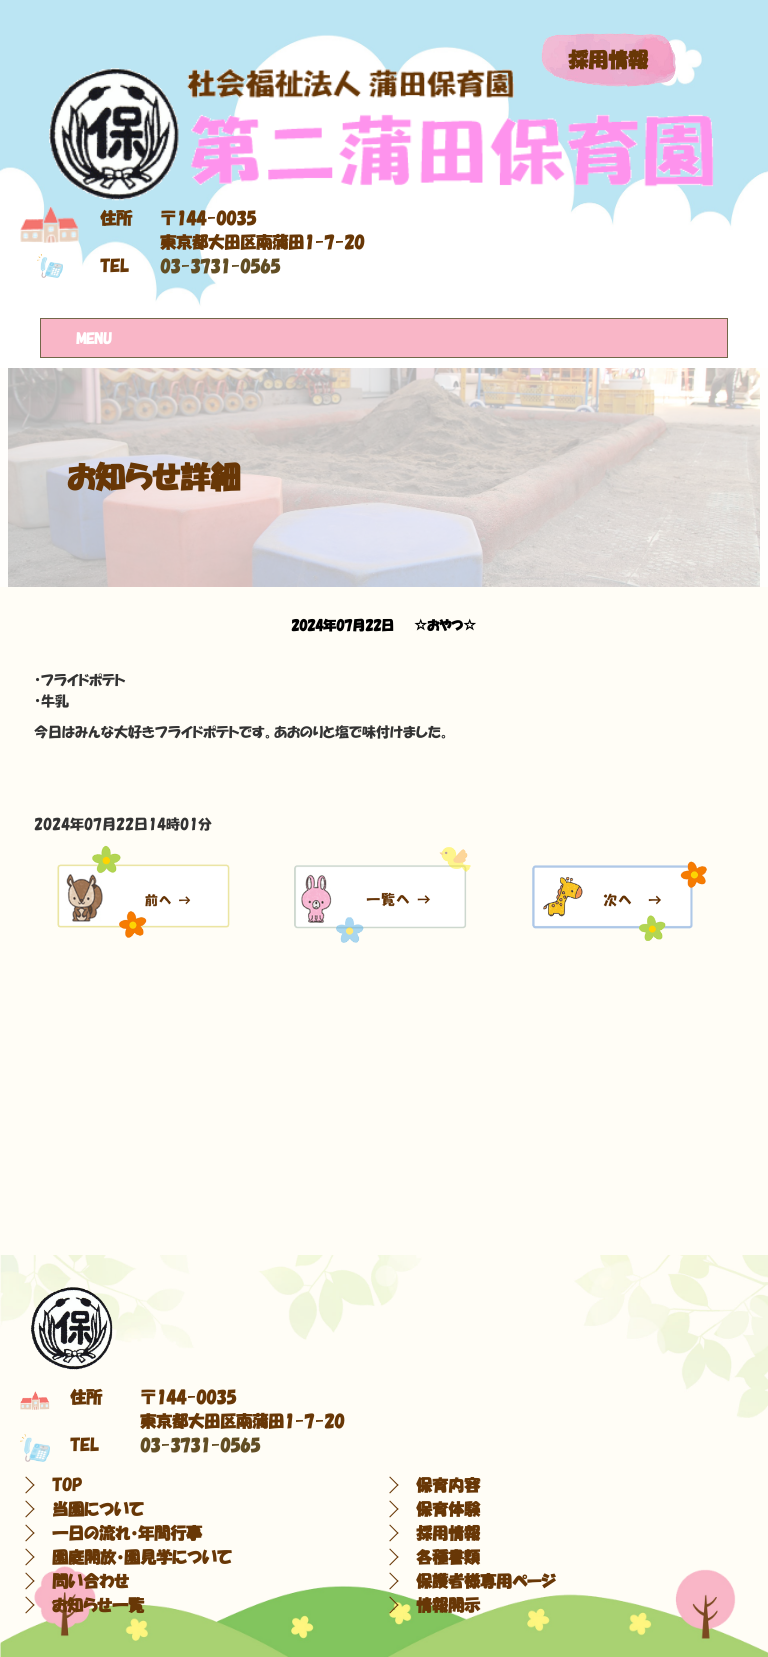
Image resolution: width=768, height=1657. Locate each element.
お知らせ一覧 (98, 1605)
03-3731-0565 (220, 266)
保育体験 (448, 1509)
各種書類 (448, 1557)
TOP (67, 1485)
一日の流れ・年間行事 (127, 1533)
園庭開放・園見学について (142, 1557)
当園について (98, 1509)
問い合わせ (90, 1581)
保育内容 (448, 1485)
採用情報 (608, 60)
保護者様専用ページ (486, 1581)
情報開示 (448, 1605)
